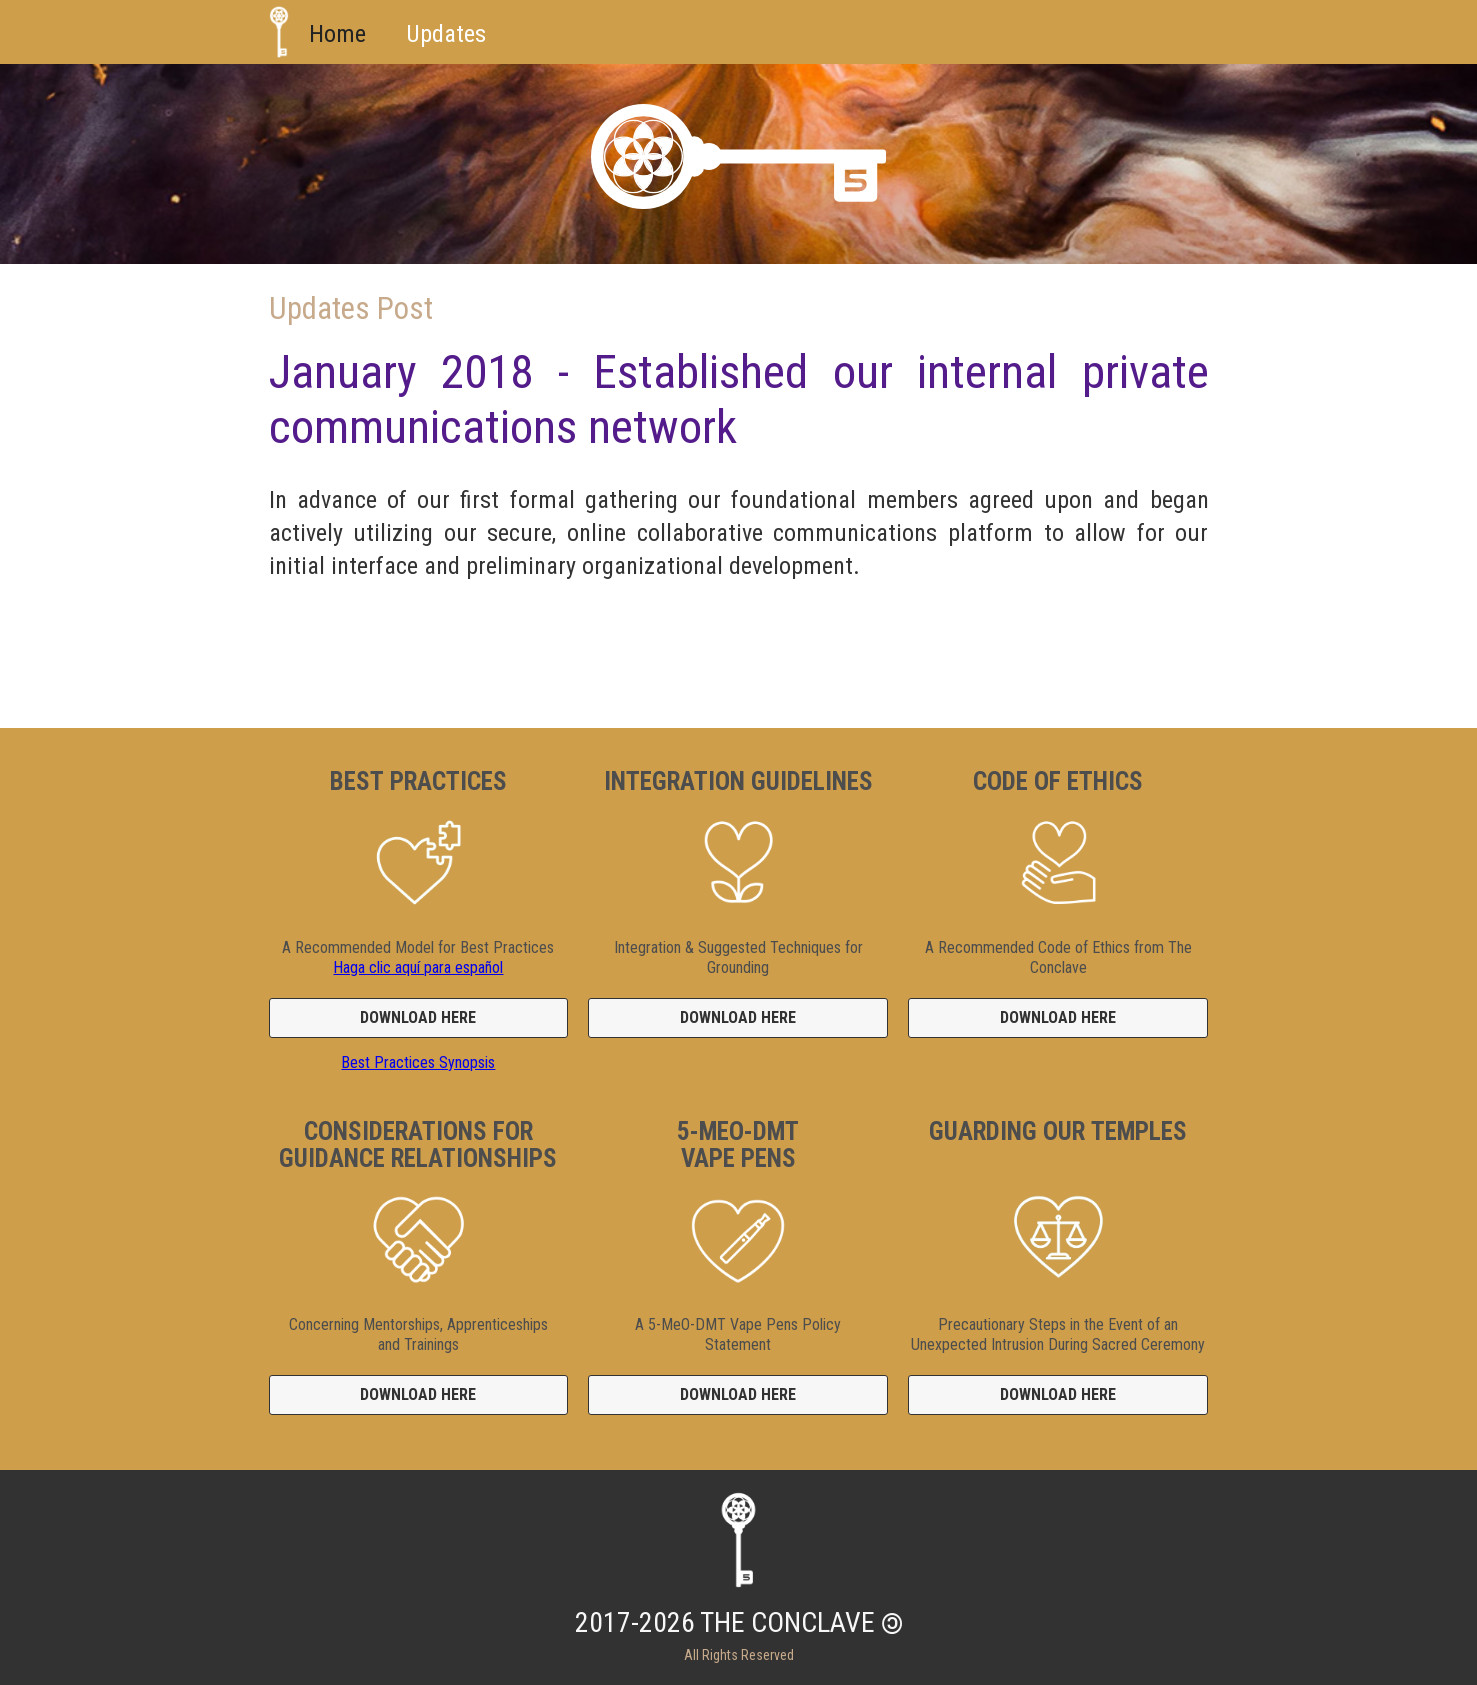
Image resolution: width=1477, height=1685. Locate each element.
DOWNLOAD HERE (418, 1017)
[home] (279, 32)
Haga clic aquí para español (418, 967)
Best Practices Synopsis (418, 1062)
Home (337, 34)
